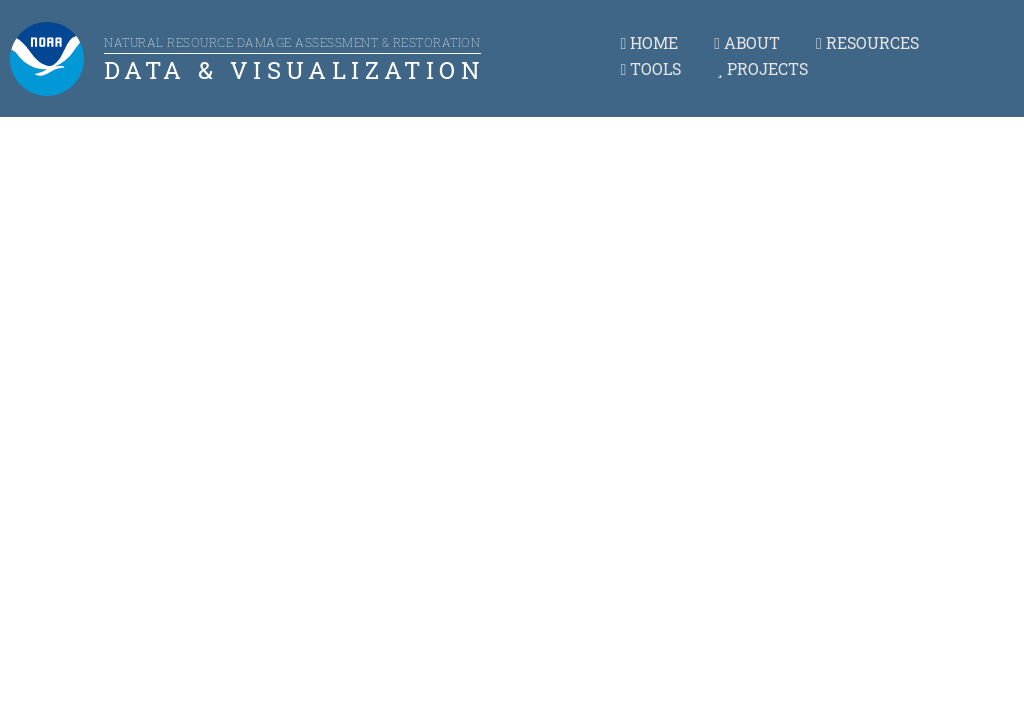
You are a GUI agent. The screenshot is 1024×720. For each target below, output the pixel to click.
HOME (649, 42)
